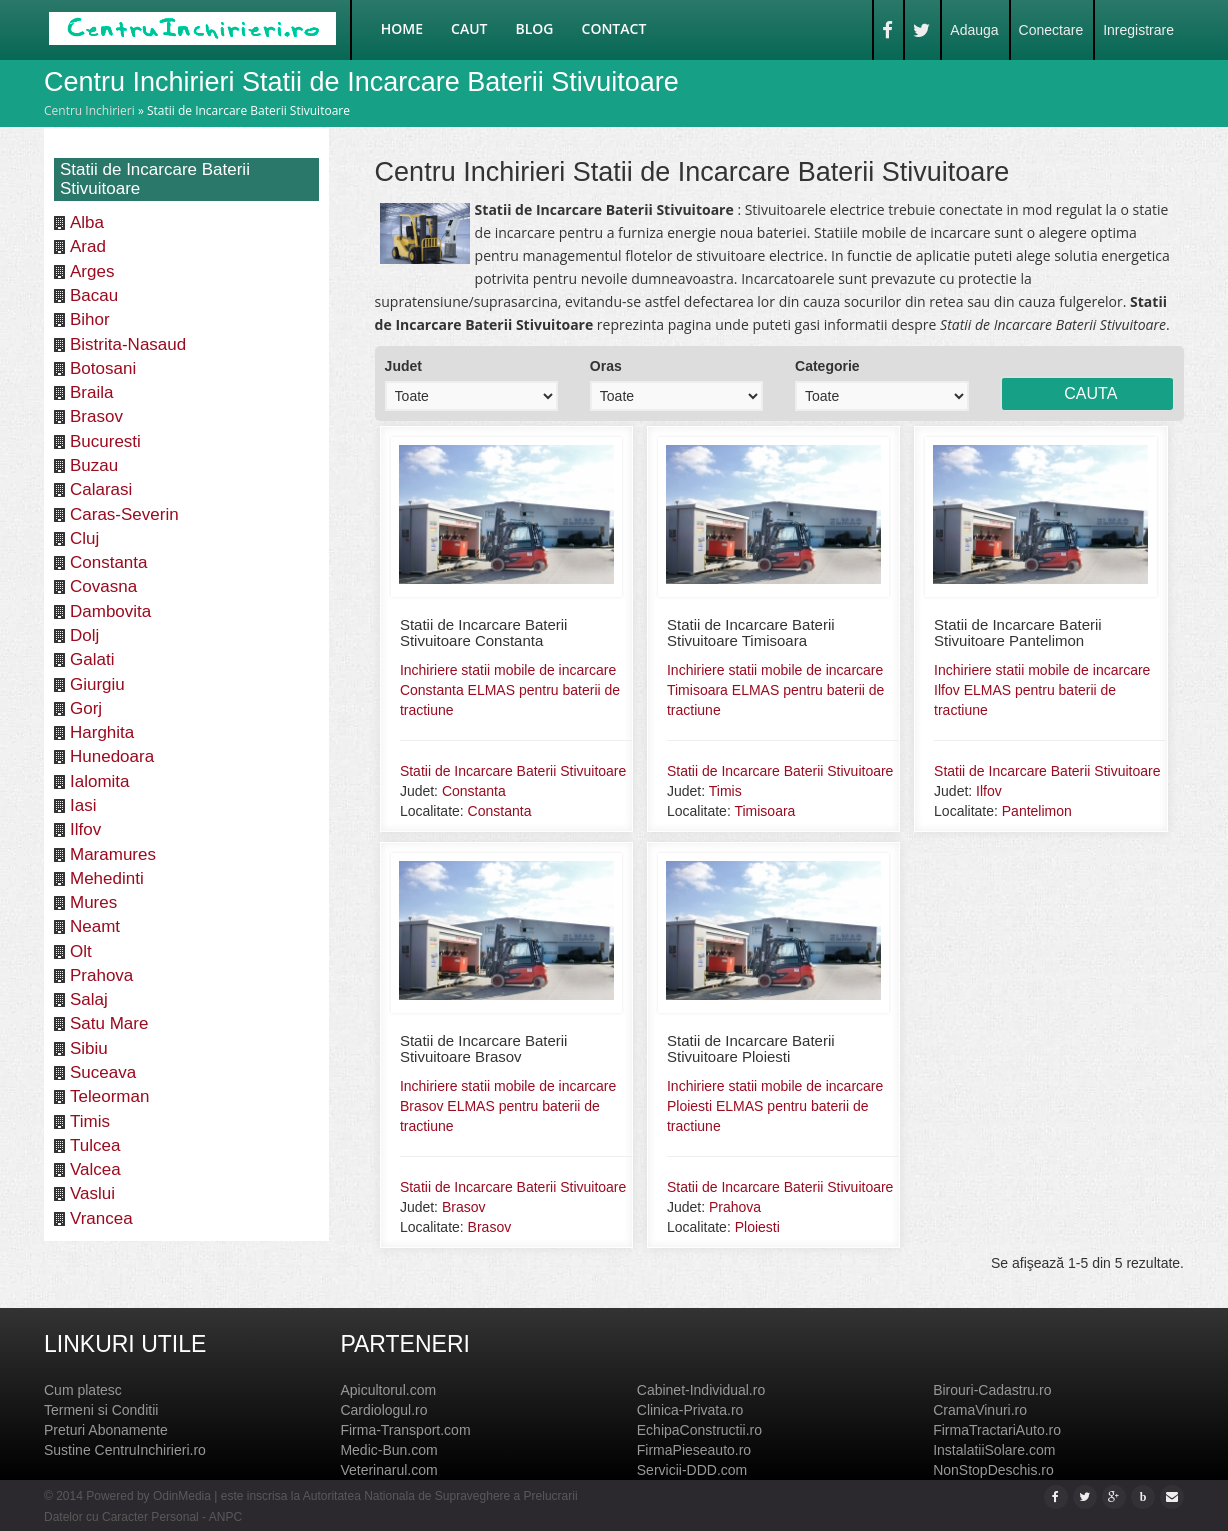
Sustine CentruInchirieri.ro (125, 1450)
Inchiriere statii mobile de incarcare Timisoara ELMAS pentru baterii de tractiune (775, 690)
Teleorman (109, 1096)
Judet (403, 366)
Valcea (95, 1169)
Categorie (827, 366)
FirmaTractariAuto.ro (997, 1430)
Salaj (89, 999)
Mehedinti (107, 878)
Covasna (103, 586)
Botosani (103, 368)
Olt (81, 951)
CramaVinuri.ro (980, 1410)
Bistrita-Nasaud (128, 344)
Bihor (90, 319)
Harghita (102, 732)
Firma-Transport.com (405, 1430)
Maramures (113, 854)
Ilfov (85, 829)
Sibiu (89, 1048)
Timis (90, 1121)
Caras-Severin (124, 514)
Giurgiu (97, 684)
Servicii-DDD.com (692, 1470)
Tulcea (95, 1145)
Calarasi (101, 489)
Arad (88, 246)
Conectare (1051, 30)
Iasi (83, 805)
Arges (92, 271)
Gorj (86, 708)
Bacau (94, 295)
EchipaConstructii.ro (699, 1430)
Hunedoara (112, 756)
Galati (92, 659)
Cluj (84, 538)
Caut (469, 28)
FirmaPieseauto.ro (694, 1450)
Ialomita (100, 781)
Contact (614, 28)
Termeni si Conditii (101, 1410)
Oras (606, 366)
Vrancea (101, 1218)
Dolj (84, 635)
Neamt (95, 926)
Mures (93, 902)
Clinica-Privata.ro (690, 1410)
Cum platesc (83, 1390)
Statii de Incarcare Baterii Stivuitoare (513, 771)
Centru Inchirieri (89, 110)
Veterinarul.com (388, 1470)
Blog (535, 28)
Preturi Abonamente (106, 1430)
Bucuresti (105, 441)
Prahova (101, 975)
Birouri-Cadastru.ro (992, 1390)
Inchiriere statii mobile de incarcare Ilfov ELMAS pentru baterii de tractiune (1042, 690)
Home (402, 28)
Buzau (94, 465)
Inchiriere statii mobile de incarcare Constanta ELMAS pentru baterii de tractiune (510, 690)
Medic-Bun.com (388, 1450)
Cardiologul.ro (383, 1410)
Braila (91, 392)
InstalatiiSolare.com (994, 1450)
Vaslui (92, 1193)
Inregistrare (1138, 30)
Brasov (96, 416)
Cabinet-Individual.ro (701, 1390)
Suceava (103, 1072)
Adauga (974, 30)
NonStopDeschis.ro (993, 1470)
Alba (87, 222)
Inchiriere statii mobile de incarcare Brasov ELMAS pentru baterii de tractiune (508, 1106)
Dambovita (110, 611)
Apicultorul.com (388, 1390)
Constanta (109, 562)
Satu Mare (109, 1023)
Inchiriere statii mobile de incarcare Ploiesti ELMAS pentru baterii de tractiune (775, 1106)
